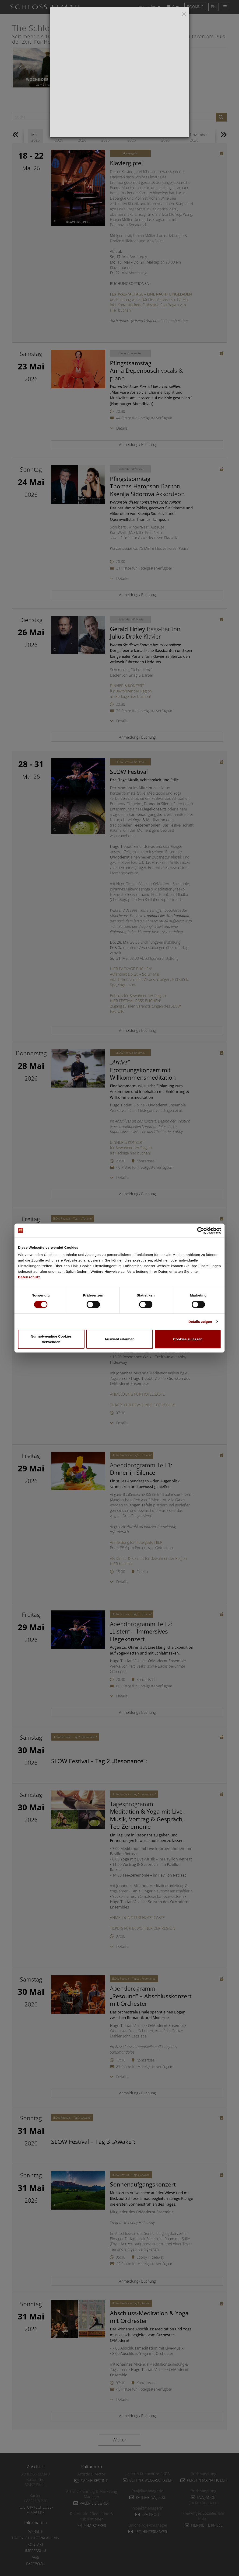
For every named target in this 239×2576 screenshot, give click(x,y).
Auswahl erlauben (119, 1339)
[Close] (184, 14)
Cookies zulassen (188, 1339)
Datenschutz (29, 1277)
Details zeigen (200, 1322)
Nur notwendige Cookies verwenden (51, 1339)
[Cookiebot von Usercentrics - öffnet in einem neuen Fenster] (200, 1230)
